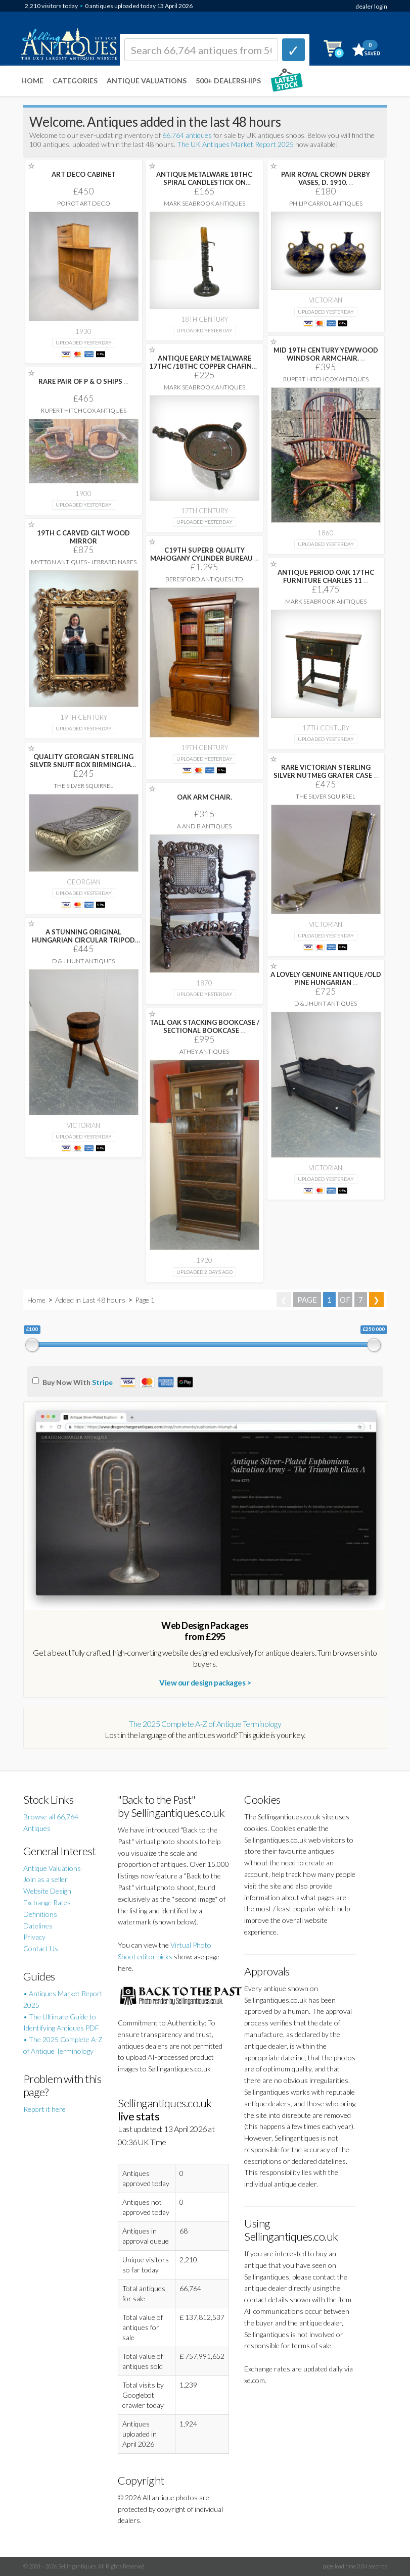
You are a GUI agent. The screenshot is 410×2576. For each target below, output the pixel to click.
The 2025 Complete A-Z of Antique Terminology (205, 1723)
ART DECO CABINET (84, 174)
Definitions (40, 1914)
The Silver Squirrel (83, 785)
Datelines (38, 1925)
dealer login (371, 6)
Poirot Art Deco (83, 203)
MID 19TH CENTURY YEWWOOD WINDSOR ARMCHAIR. (326, 354)
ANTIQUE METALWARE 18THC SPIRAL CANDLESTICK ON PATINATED (204, 182)
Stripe (102, 1382)
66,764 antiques (187, 135)
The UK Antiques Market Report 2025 (235, 144)
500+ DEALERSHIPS (228, 80)
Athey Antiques (204, 1051)
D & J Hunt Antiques (83, 961)
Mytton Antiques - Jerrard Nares (83, 562)
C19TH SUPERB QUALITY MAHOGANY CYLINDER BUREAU (204, 554)
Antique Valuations (147, 80)
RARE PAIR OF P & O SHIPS (83, 381)
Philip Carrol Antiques (325, 203)
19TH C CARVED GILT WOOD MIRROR (83, 537)
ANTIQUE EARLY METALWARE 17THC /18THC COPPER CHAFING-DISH (204, 366)
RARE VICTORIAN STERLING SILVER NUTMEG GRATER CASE (326, 771)
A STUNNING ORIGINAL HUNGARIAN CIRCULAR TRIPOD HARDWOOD (83, 940)
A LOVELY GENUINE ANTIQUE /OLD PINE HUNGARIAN (325, 978)
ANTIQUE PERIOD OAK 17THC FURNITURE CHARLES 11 (326, 576)
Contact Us (40, 1948)
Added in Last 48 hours (91, 1300)
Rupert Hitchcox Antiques (326, 379)
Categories (75, 80)
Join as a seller (45, 1879)
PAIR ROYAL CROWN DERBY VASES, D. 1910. (325, 178)
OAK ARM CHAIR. (204, 797)
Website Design (47, 1891)
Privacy (34, 1937)
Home (32, 80)
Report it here (44, 2109)
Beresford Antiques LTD (204, 579)
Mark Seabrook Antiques (204, 203)
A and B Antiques (204, 826)
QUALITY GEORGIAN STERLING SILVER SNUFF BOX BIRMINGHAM (83, 765)
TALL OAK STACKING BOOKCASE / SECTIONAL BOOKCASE (204, 1026)
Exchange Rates (47, 1902)
